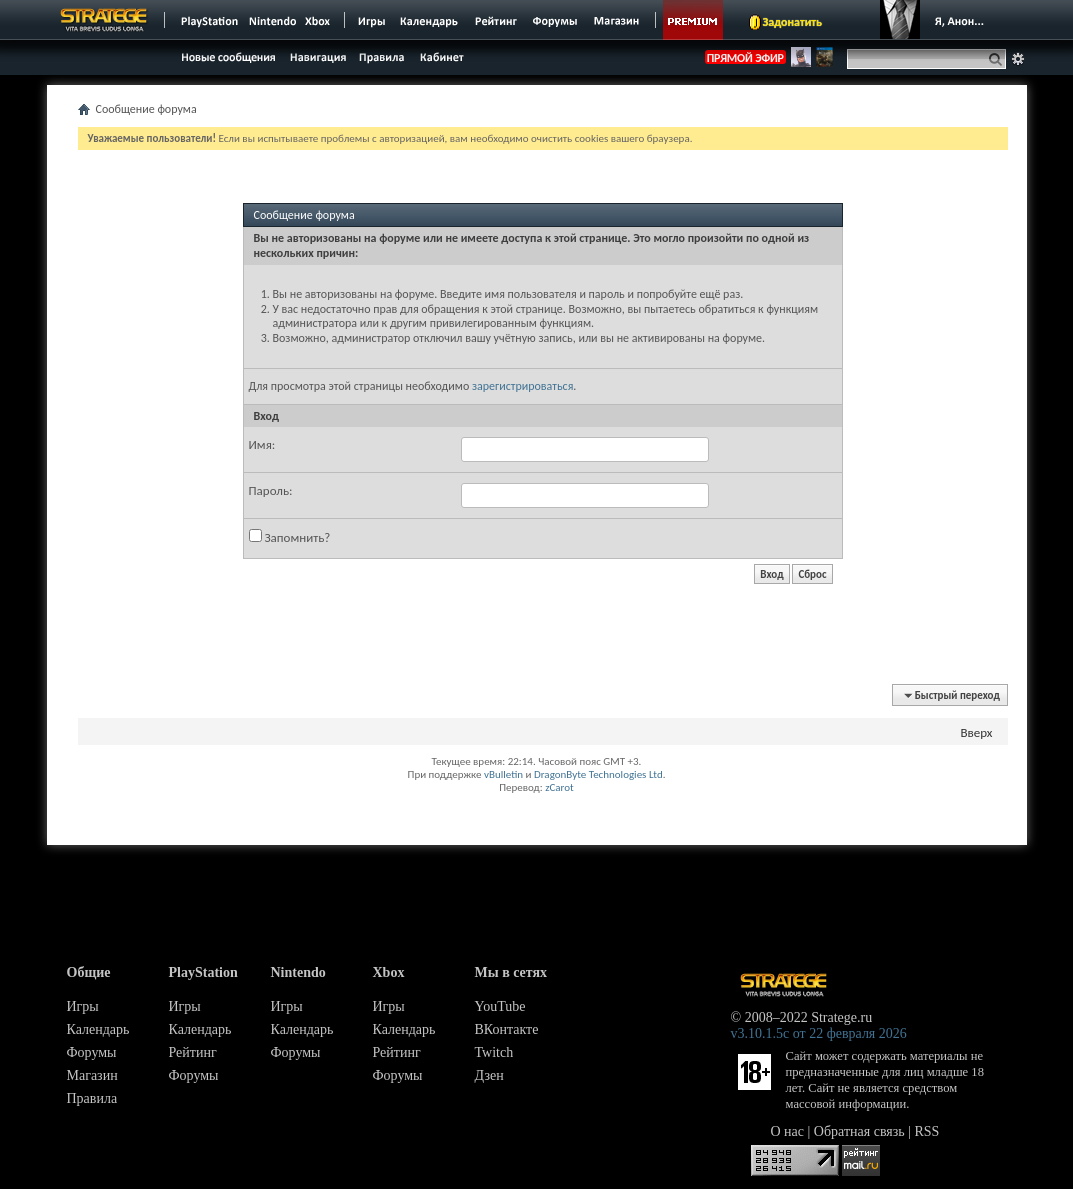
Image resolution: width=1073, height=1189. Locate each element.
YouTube (500, 1006)
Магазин (92, 1075)
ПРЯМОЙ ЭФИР (745, 58)
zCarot (559, 787)
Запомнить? (290, 537)
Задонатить (792, 22)
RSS (927, 1131)
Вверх (976, 732)
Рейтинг (193, 1052)
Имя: (262, 444)
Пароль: (271, 490)
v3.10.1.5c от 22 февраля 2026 (819, 1033)
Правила (92, 1098)
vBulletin (503, 774)
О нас (788, 1131)
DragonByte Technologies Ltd (598, 774)
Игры (83, 1006)
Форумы (92, 1052)
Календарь (98, 1029)
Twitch (494, 1052)
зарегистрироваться (522, 386)
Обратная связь (859, 1131)
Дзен (489, 1075)
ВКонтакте (507, 1029)
